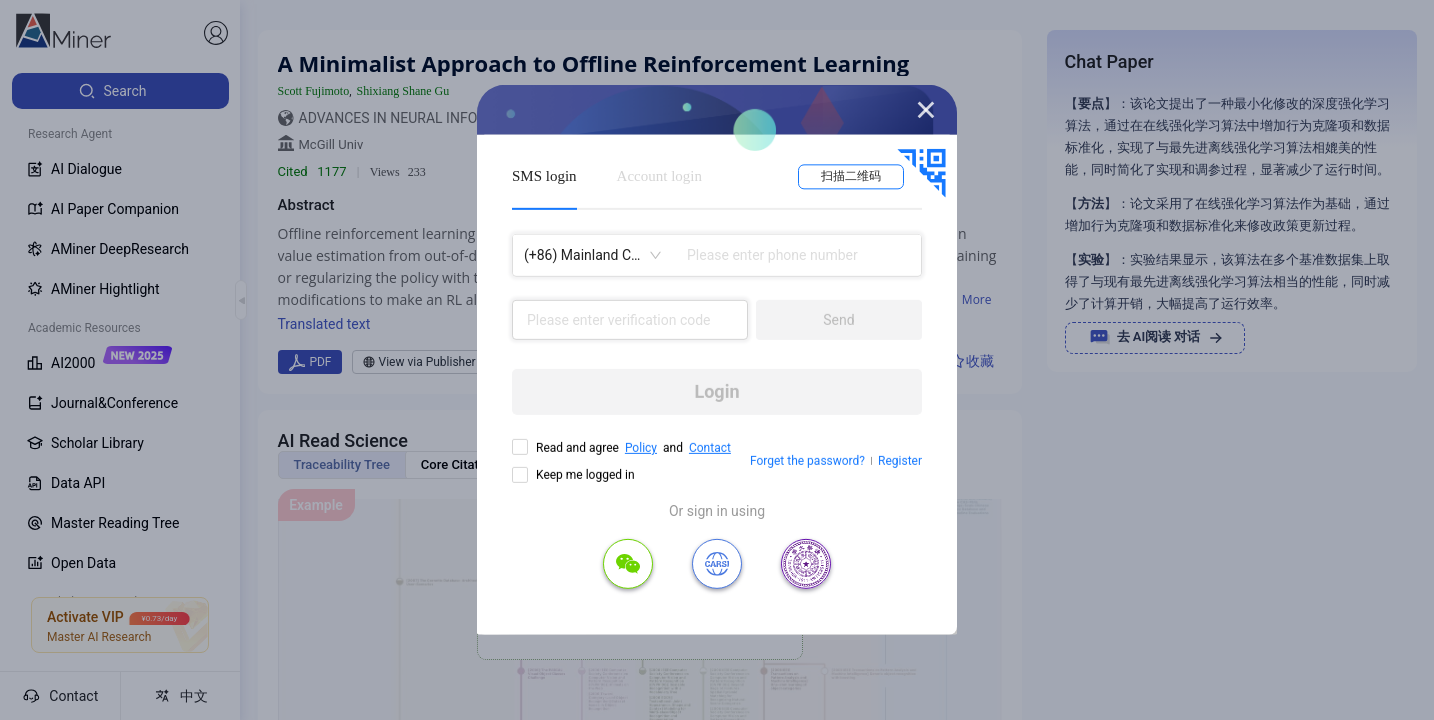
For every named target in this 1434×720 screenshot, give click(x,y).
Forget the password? (807, 461)
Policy (641, 448)
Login (716, 391)
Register (900, 461)
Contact (710, 448)
